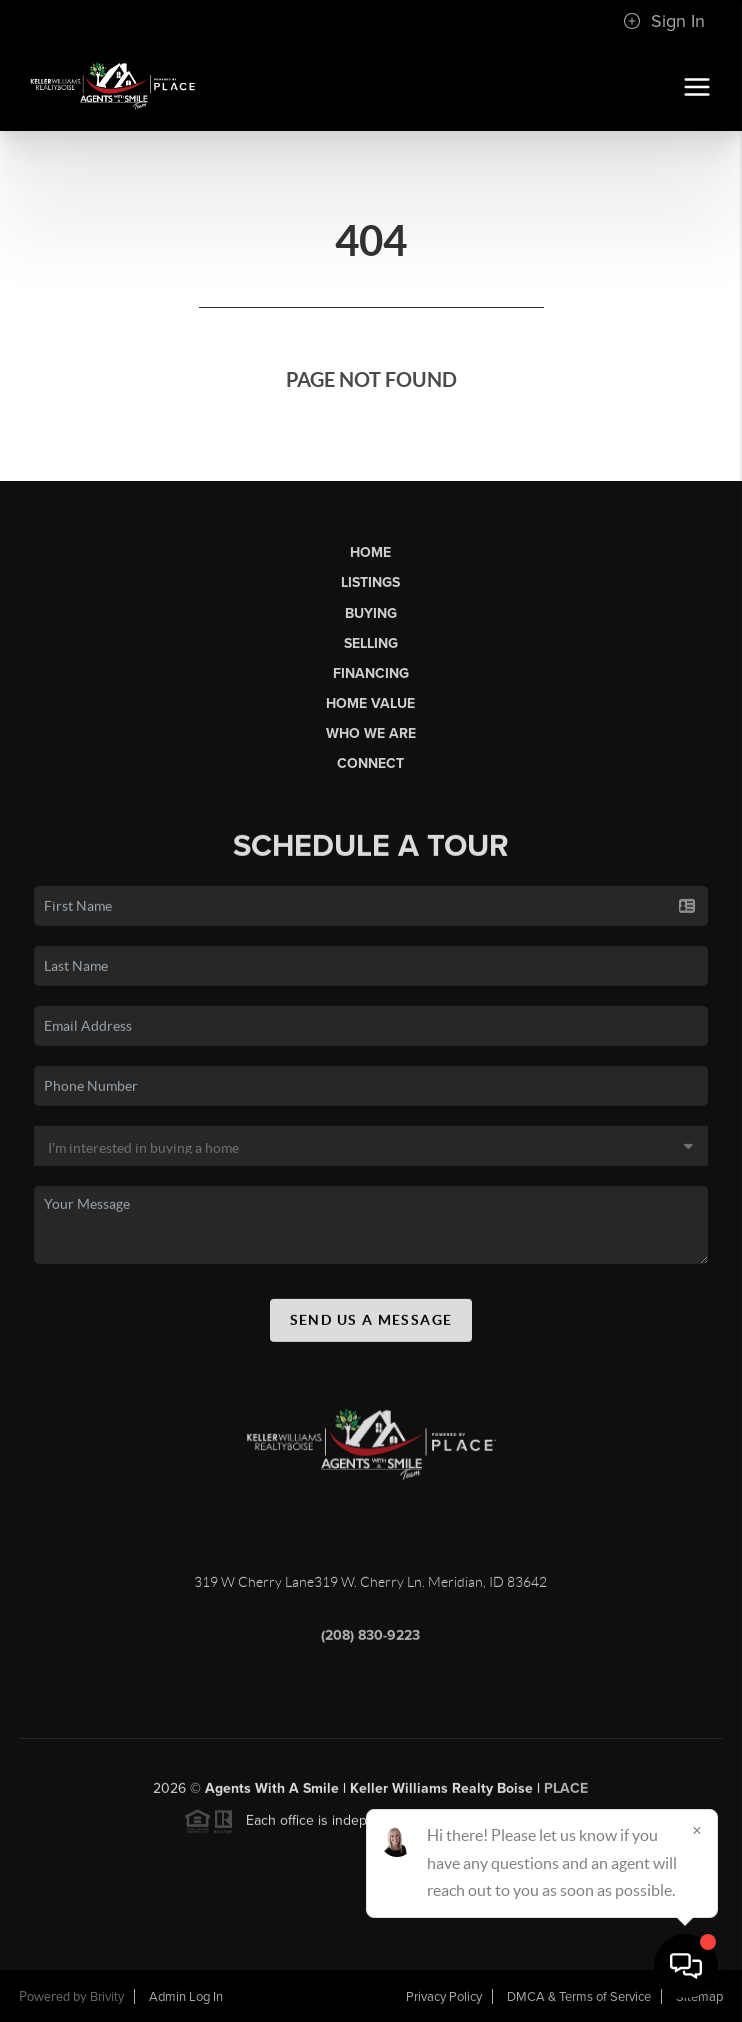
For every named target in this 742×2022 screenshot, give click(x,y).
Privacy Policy (444, 1997)
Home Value (370, 703)
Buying (371, 613)
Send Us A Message (371, 1326)
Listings (370, 582)
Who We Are (371, 733)
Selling (371, 643)
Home (370, 552)
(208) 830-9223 (370, 1641)
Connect (370, 763)
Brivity (107, 1997)
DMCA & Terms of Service (579, 1997)
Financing (371, 673)
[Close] (697, 1830)
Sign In (664, 21)
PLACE (566, 1794)
